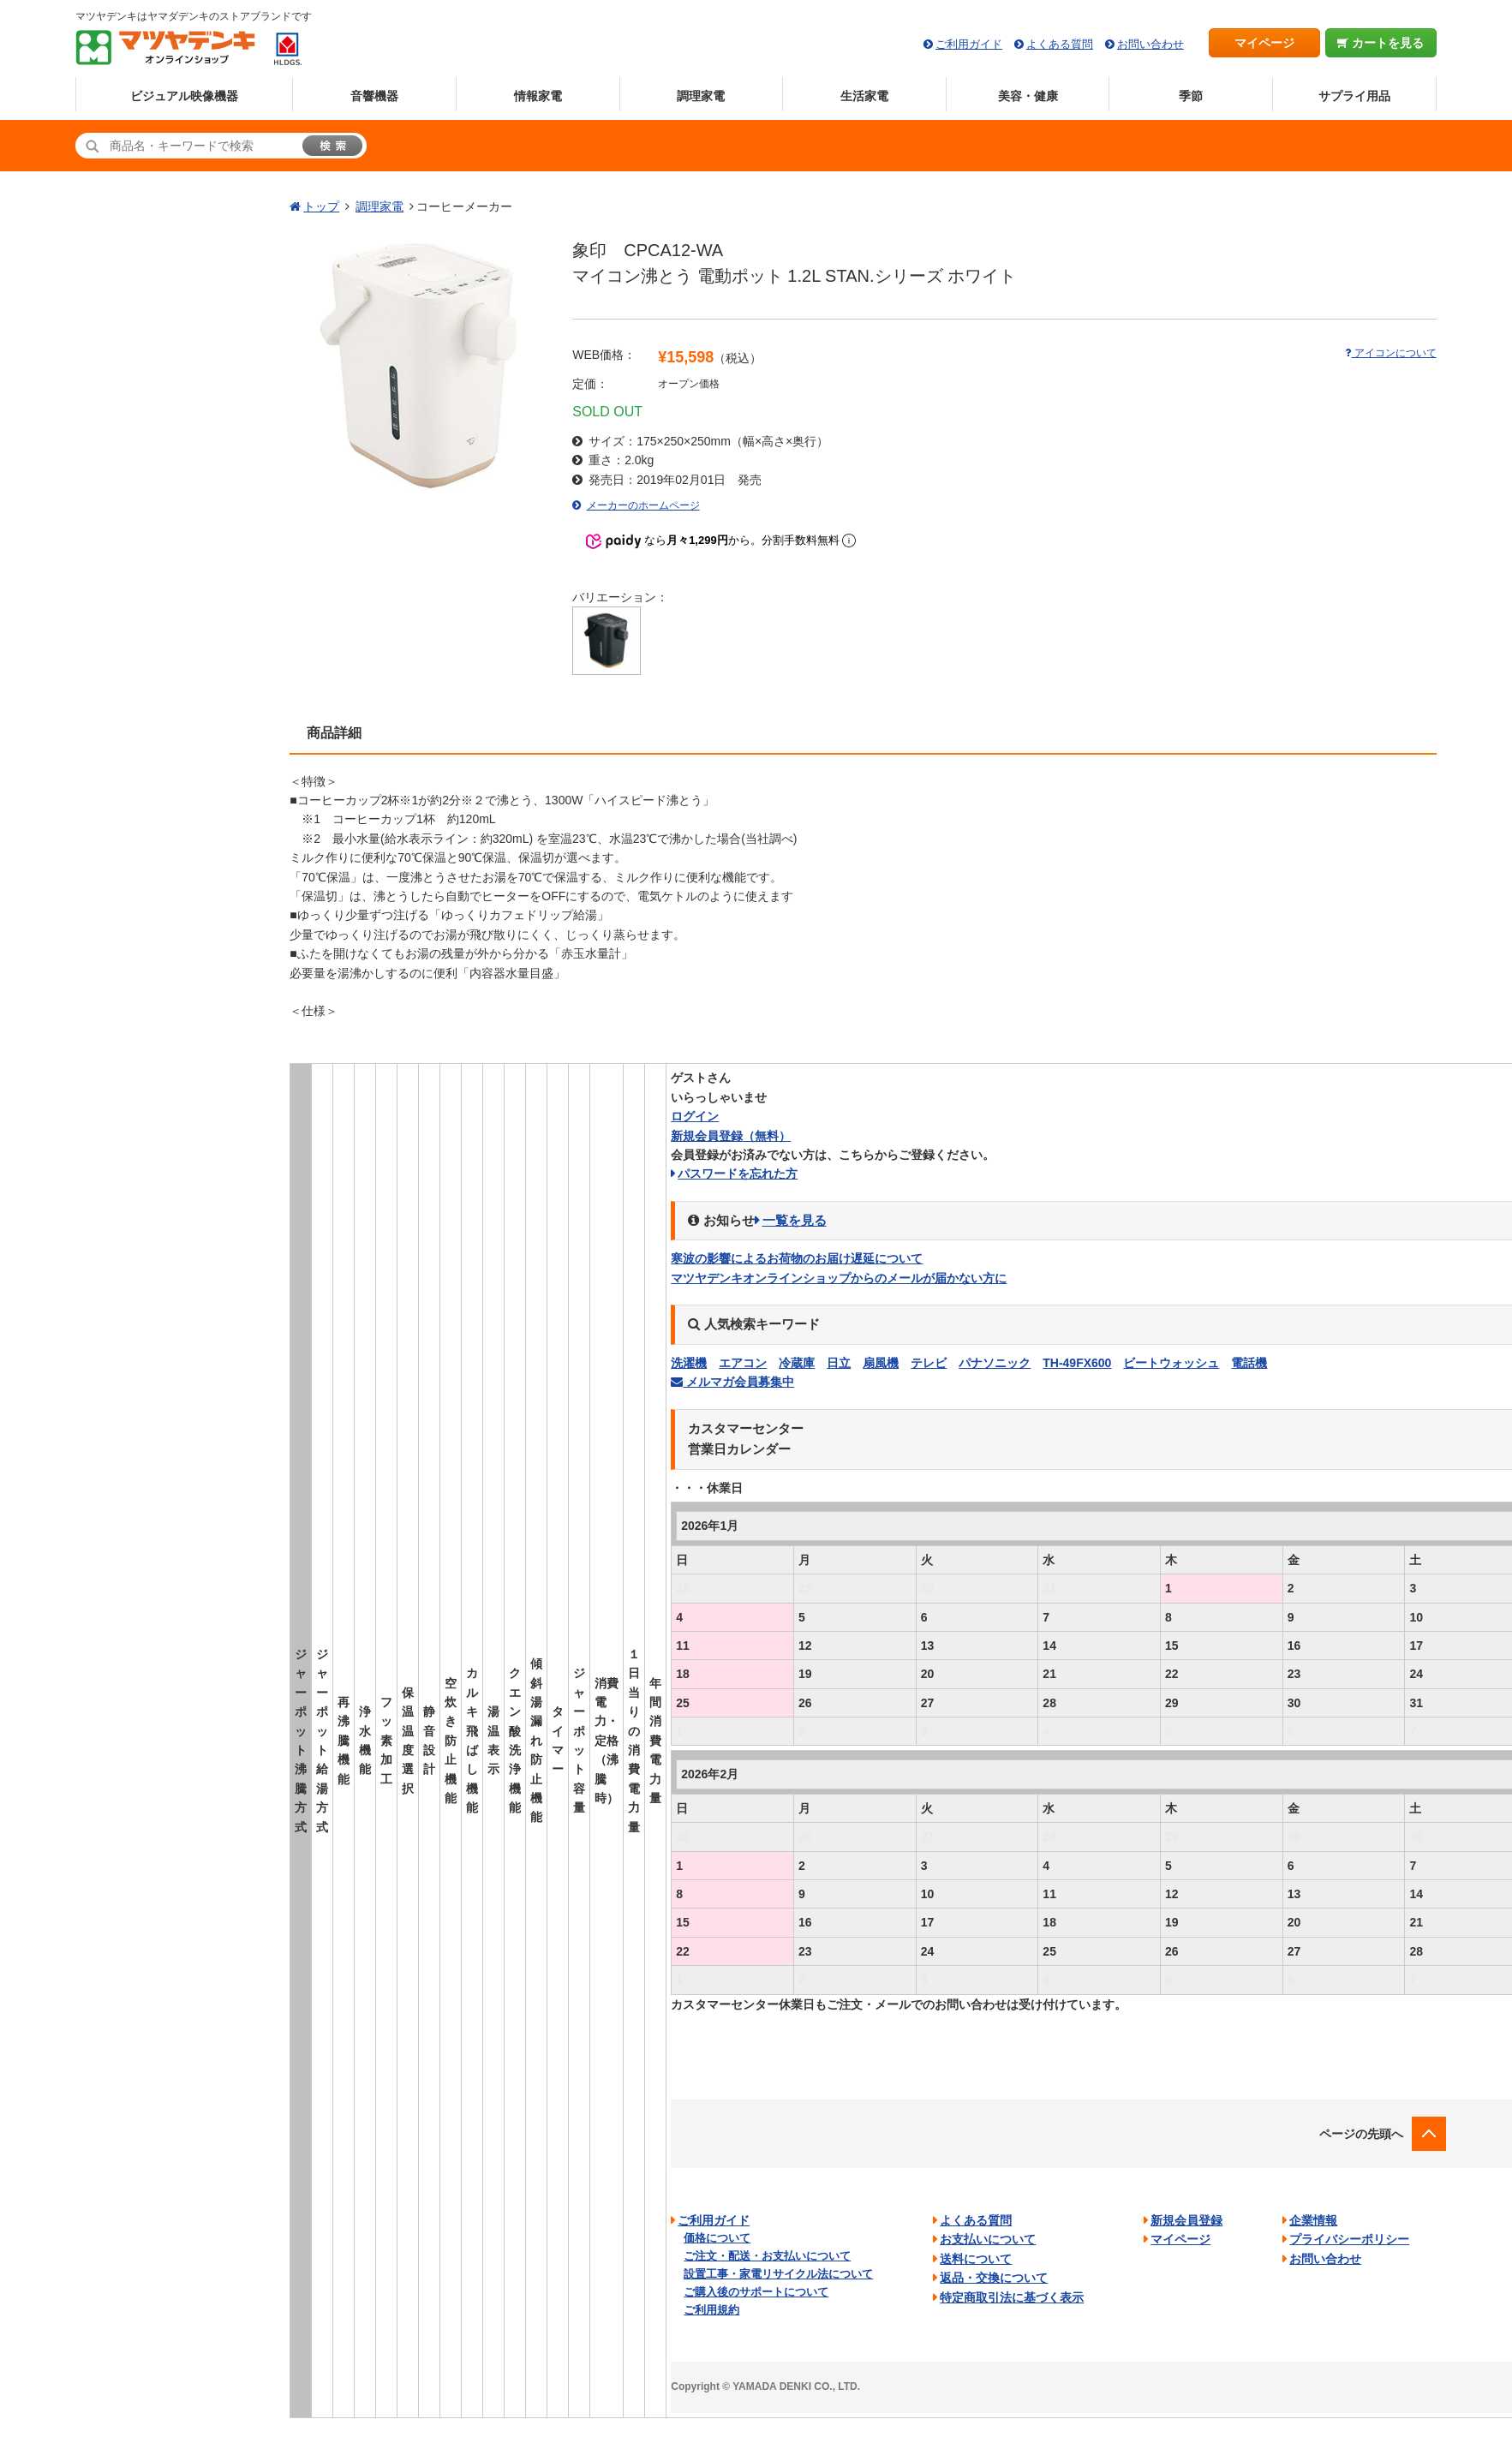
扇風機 (881, 1363)
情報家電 (538, 96)
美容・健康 (1028, 96)
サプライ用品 (1354, 96)
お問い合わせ (1150, 44)
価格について (717, 2237)
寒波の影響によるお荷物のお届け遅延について (797, 1258)
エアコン (743, 1363)
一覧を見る (794, 1220)
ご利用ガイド (968, 44)
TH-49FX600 (1077, 1363)
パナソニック (995, 1363)
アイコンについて (1390, 353)
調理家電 (701, 96)
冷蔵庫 (797, 1363)
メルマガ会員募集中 (732, 1382)
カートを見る (1380, 43)
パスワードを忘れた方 (738, 1173)
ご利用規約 (711, 2309)
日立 (839, 1363)
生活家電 (864, 96)
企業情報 (1313, 2220)
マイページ (1264, 43)
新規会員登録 (731, 1136)
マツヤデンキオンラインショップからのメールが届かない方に (839, 1278)
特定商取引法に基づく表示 (1012, 2297)
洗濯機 (689, 1363)
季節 (1191, 96)
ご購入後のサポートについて (756, 2291)
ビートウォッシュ (1171, 1363)
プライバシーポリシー (1349, 2239)
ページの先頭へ (1361, 2134)
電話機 (1249, 1363)
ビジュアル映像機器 (184, 96)
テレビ (929, 1363)
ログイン (695, 1116)
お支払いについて (988, 2239)
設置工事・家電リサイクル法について (778, 2273)
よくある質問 (1059, 44)
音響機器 (374, 96)
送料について (976, 2259)
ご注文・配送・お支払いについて (767, 2255)
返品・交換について (994, 2278)
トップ (321, 206)
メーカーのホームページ (643, 505)
